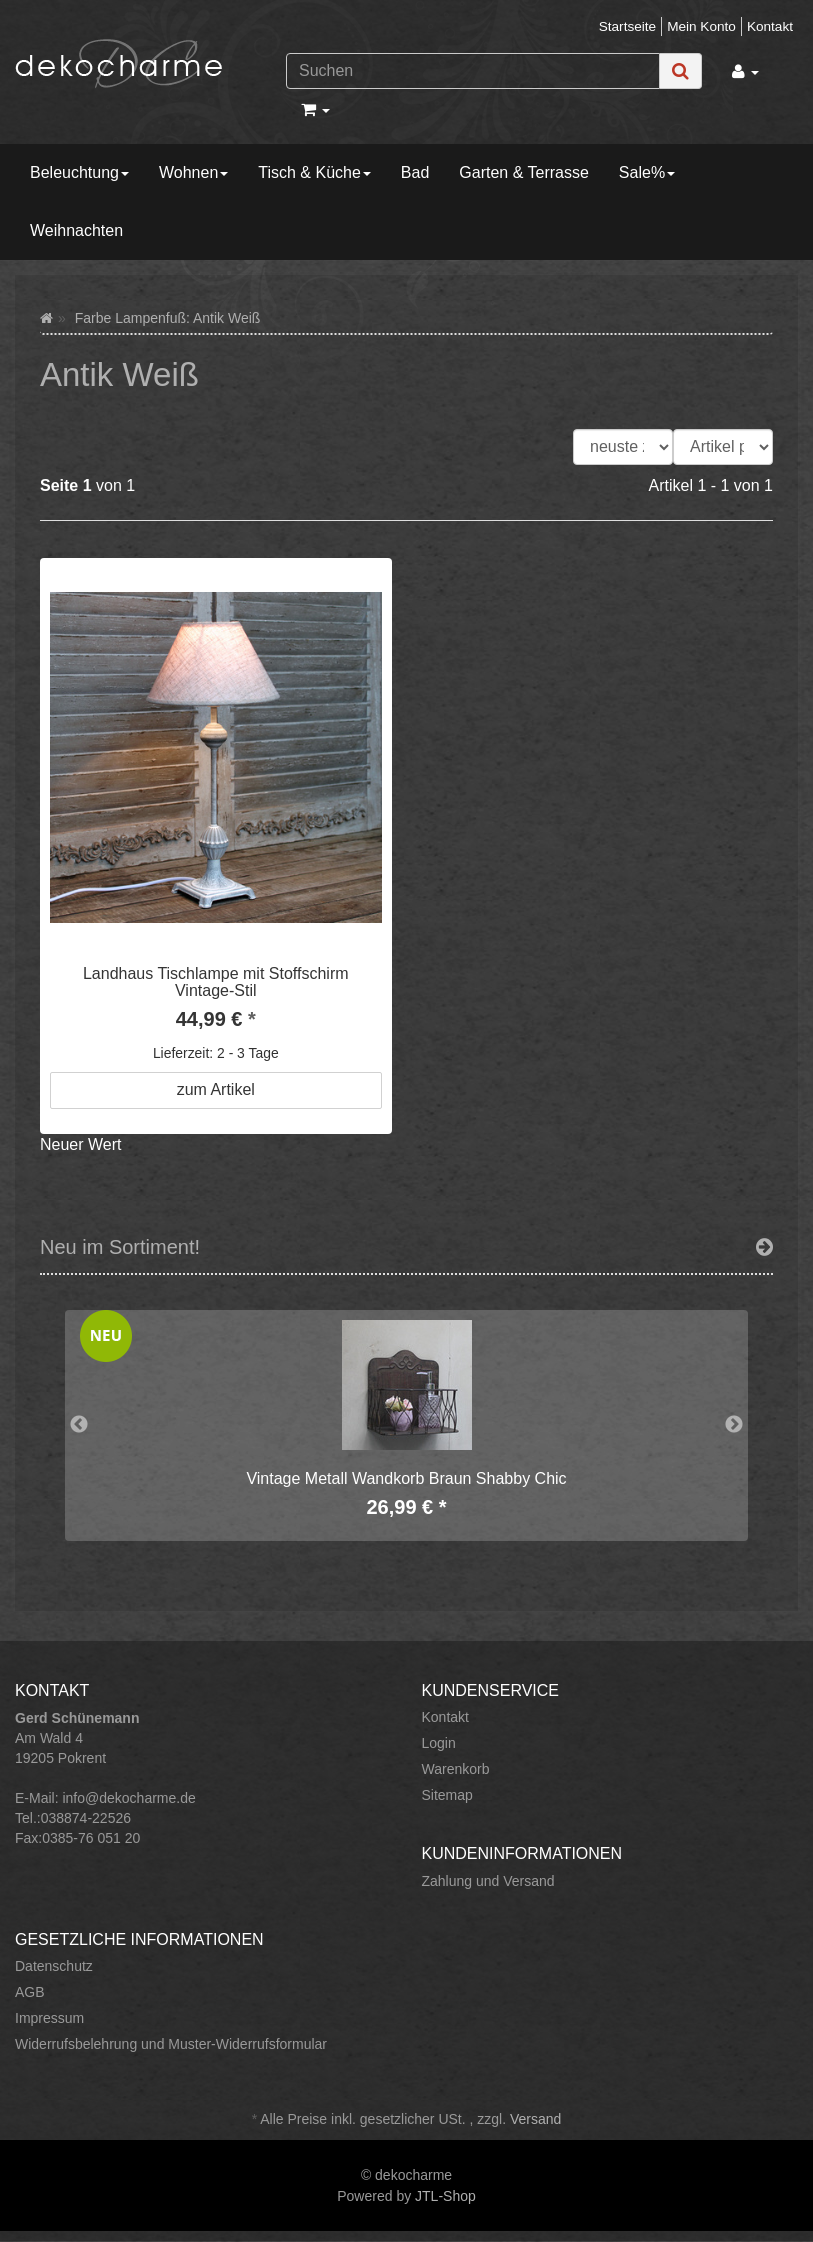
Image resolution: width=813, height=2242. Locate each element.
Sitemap (447, 1795)
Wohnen (193, 172)
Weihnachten (76, 230)
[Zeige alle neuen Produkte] (764, 1247)
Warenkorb (456, 1769)
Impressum (49, 2018)
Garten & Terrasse (524, 172)
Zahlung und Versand (488, 1881)
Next (734, 1425)
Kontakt (770, 26)
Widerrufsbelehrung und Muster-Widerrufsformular (171, 2044)
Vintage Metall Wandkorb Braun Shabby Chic (406, 1478)
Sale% (647, 172)
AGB (30, 1992)
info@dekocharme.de (128, 1798)
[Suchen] (473, 71)
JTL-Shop (445, 2196)
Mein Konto (701, 26)
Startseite (627, 26)
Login (439, 1743)
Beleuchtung (79, 172)
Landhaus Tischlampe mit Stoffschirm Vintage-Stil (216, 982)
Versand (535, 2119)
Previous (79, 1425)
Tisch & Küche (314, 172)
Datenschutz (54, 1966)
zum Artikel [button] (216, 1089)
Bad (415, 172)
